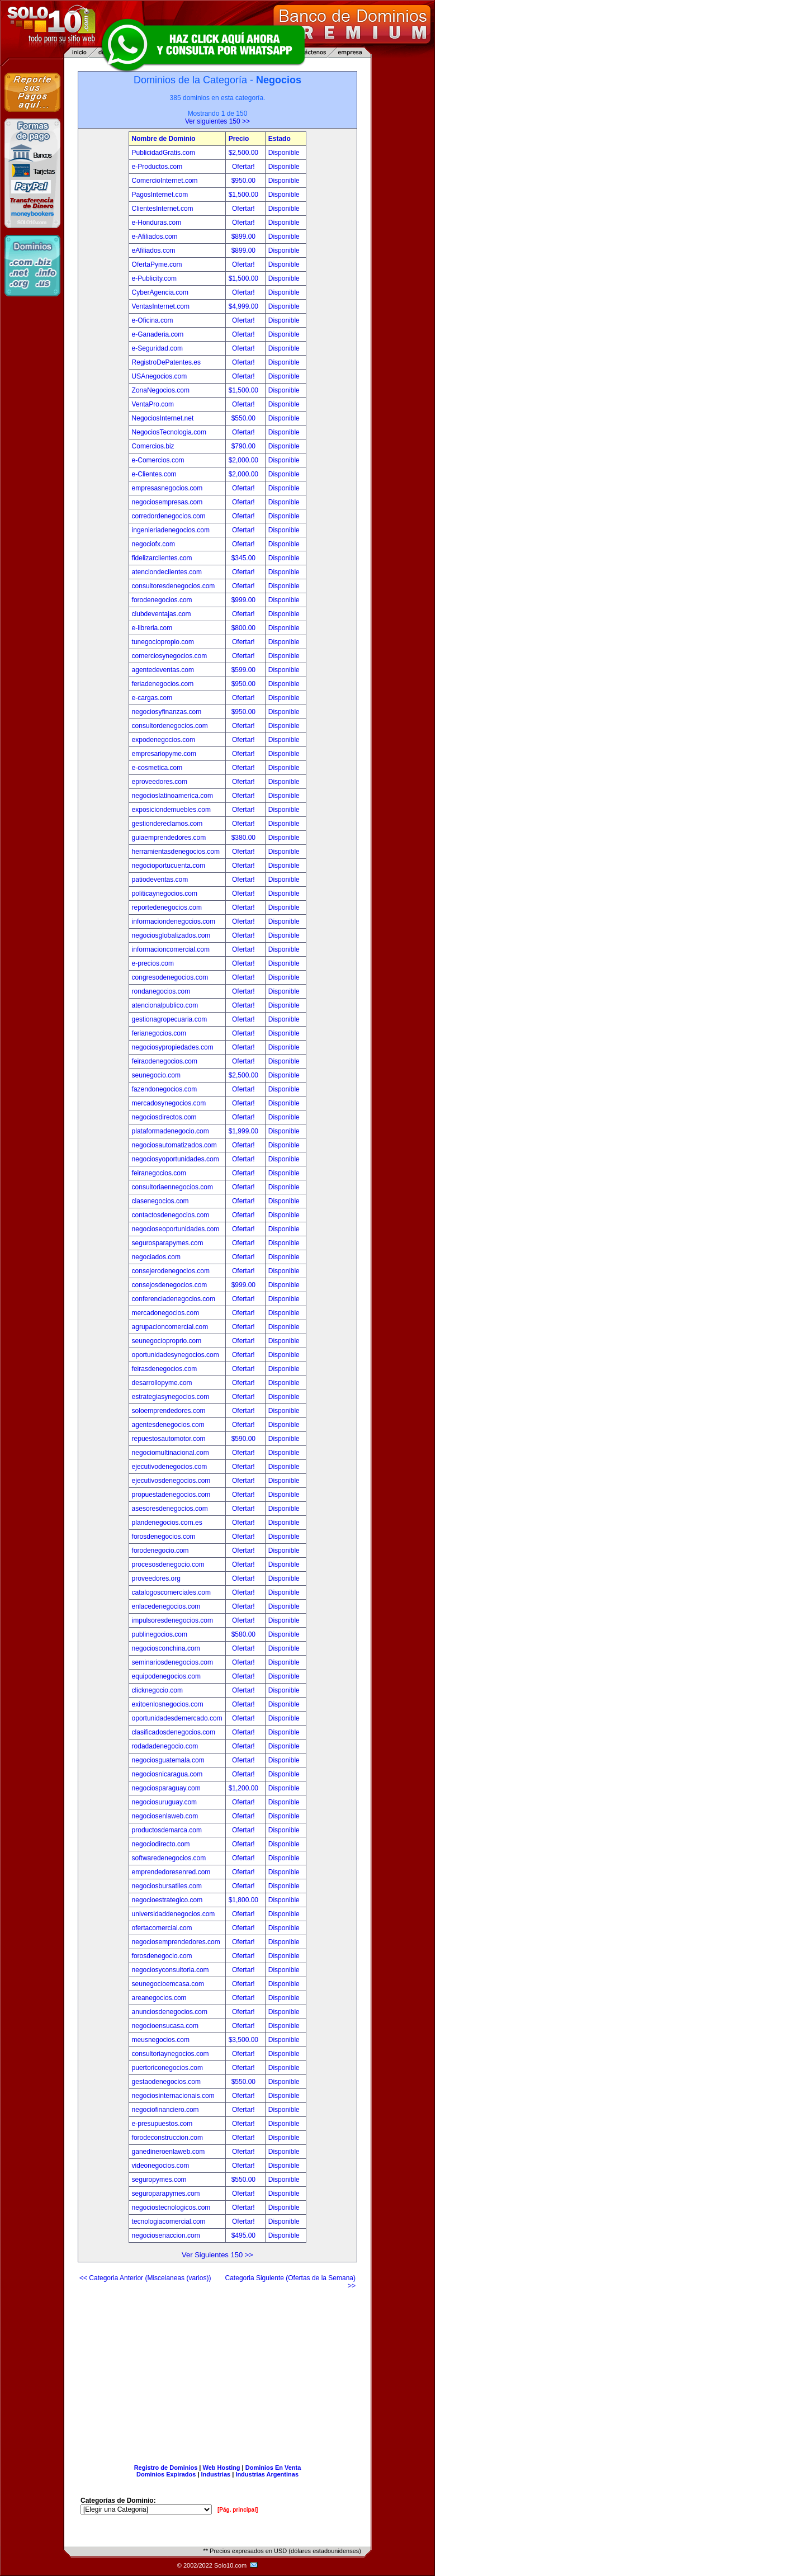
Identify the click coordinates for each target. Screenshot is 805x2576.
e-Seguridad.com (157, 348)
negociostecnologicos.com (171, 2207)
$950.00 (244, 181)
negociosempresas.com (167, 502)
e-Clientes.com (154, 474)
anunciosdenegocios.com (169, 2012)
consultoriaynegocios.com (170, 2054)
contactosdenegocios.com (171, 1215)
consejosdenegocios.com (169, 1285)
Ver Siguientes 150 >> (217, 2255)
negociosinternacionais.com (173, 2096)
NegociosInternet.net (163, 418)
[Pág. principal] (237, 2510)
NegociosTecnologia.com (169, 432)
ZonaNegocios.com (161, 390)
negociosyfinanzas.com (167, 712)
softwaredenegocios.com (169, 1858)
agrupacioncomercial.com (170, 1327)
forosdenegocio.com (162, 1956)
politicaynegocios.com (164, 893)
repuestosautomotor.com (169, 1439)
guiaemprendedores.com (169, 838)
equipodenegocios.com (166, 1676)
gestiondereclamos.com (167, 824)
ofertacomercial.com (162, 1928)
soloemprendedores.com (169, 1411)
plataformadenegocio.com (170, 1131)
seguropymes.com (159, 2179)
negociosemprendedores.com (176, 1942)
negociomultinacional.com (170, 1453)
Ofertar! (244, 167)
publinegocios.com (159, 1634)
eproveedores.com (159, 782)
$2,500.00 (245, 153)
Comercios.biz (153, 446)
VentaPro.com (153, 404)
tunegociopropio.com (163, 642)
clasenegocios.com (160, 1201)
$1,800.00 (245, 1900)
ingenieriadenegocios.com (171, 530)
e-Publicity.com (154, 278)
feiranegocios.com (159, 1173)
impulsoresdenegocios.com (172, 1620)
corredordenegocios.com (169, 516)
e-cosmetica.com (157, 768)
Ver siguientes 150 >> (217, 121)
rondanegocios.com (161, 991)
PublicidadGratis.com (163, 153)
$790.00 (244, 446)
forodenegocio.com (160, 1550)
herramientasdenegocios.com (176, 851)
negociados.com (156, 1257)
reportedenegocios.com (167, 907)
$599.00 (244, 670)
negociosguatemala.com (168, 1760)
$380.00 (244, 838)
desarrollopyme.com (162, 1383)
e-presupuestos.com (162, 2124)
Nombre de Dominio (164, 139)
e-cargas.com (152, 698)
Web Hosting (221, 2467)
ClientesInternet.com (162, 208)
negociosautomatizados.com (174, 1145)
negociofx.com (153, 544)
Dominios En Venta (273, 2467)
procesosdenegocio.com (168, 1564)
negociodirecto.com (161, 1844)
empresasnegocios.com (167, 488)
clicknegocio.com (157, 1690)
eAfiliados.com (154, 250)
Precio (239, 139)
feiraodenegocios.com (164, 1061)
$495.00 (244, 2235)
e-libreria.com (152, 628)
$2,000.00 (245, 460)
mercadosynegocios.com (169, 1103)
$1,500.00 (245, 194)
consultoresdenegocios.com (173, 586)
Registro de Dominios (166, 2467)
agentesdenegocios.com (168, 1425)
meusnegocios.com (161, 2040)
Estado (279, 139)
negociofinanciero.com (165, 2110)
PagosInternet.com (160, 194)
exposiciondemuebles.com (171, 810)
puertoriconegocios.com (167, 2068)
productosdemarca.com (167, 1830)
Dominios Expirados (166, 2474)
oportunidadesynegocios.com (175, 1355)
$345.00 (244, 558)
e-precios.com (153, 963)
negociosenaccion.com (166, 2235)
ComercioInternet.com (165, 181)
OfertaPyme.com (157, 264)
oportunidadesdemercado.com (177, 1718)
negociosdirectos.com (164, 1117)
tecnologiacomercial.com (169, 2221)
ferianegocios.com (159, 1033)
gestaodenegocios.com (166, 2082)
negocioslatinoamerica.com (172, 796)
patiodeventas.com (160, 879)
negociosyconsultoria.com (170, 1970)
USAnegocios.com (159, 376)
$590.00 (244, 1439)
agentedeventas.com (163, 670)
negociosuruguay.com (164, 1802)
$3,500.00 (245, 2040)
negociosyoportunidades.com (175, 1159)
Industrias (216, 2474)
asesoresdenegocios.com (170, 1508)
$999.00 (244, 600)
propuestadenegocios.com (171, 1495)
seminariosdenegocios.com (172, 1662)
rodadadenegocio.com (165, 1746)
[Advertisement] (217, 2372)
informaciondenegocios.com (173, 921)
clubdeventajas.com (161, 614)
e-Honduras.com (157, 222)
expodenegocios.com (163, 740)
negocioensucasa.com (165, 2026)
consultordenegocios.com (170, 726)
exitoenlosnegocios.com (167, 1704)
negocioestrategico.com (167, 1900)
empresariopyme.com (164, 754)
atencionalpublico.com (165, 1005)
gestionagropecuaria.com (169, 1019)
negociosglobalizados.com (171, 935)
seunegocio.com (156, 1075)
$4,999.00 (245, 306)
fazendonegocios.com (164, 1089)
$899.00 (244, 236)
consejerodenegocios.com (171, 1271)
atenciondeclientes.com (167, 572)
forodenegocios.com (162, 600)
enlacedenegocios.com (166, 1606)
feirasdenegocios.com (164, 1369)
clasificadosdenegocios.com (173, 1732)
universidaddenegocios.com (173, 1914)
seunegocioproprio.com (167, 1341)
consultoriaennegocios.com (172, 1187)
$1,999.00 (245, 1131)
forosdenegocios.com (164, 1536)
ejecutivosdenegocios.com (171, 1481)
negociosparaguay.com (166, 1788)
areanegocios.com (159, 1998)
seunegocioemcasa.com (168, 1984)
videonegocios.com (161, 2165)
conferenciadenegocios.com (173, 1299)
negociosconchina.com (166, 1648)
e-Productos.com (157, 167)
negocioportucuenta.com (168, 865)
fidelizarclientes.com (162, 558)
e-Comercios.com (158, 460)
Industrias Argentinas (267, 2474)
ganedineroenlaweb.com (168, 2152)
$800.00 (244, 628)
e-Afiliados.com (155, 236)
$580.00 (244, 1634)
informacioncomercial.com (171, 949)
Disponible (284, 153)
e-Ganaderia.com (158, 334)
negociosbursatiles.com (167, 1886)
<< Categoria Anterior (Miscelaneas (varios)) (145, 2278)
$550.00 (244, 418)
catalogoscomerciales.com (171, 1592)
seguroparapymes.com (166, 2193)
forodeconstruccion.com (167, 2138)
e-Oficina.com (152, 320)
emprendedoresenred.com (171, 1872)
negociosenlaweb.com (165, 1816)
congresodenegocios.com (170, 977)
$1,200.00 (245, 1788)
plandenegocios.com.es (167, 1522)
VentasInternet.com (161, 306)
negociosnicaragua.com (167, 1774)
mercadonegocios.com (166, 1313)
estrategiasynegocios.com (171, 1397)
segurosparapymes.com (167, 1243)
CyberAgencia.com (160, 292)
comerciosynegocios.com (169, 656)
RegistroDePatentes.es (166, 362)
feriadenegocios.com (163, 684)
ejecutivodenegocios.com (169, 1467)
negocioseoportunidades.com (176, 1229)
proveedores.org (156, 1578)
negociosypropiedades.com (173, 1047)
